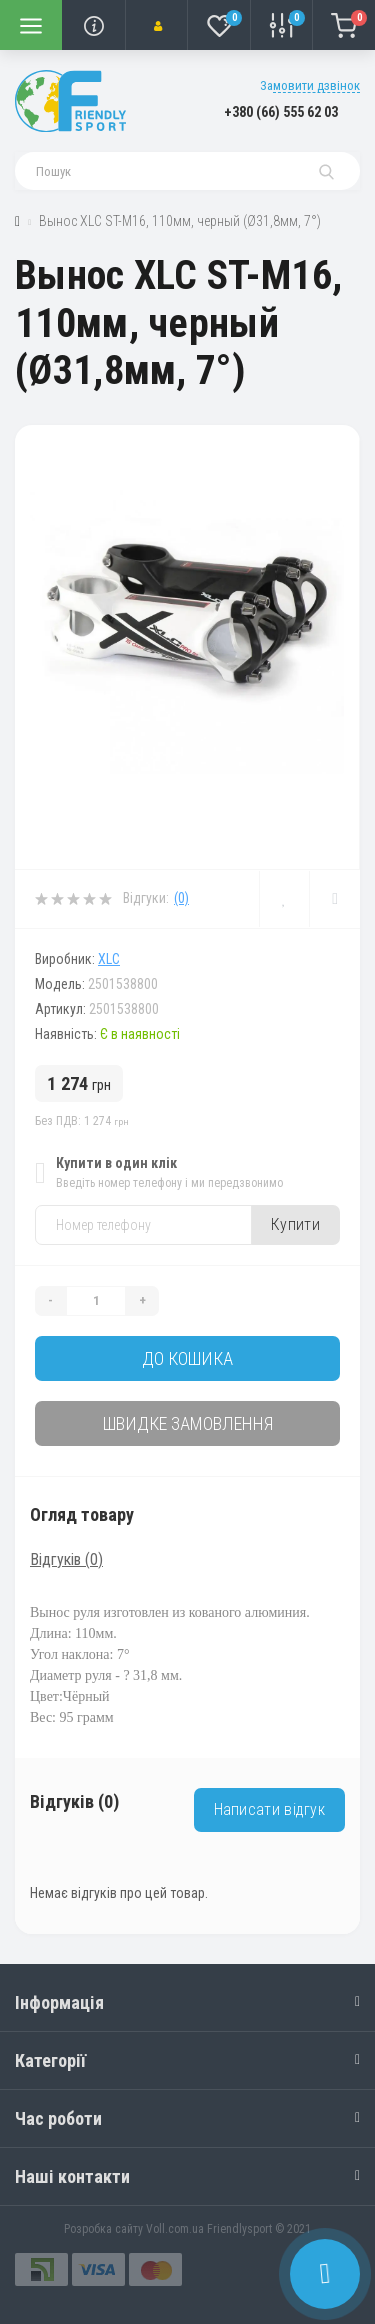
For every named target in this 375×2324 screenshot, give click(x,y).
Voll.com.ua (175, 2229)
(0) (181, 898)
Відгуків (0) (66, 1559)
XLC (109, 959)
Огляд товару (82, 1514)
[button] (156, 25)
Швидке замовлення (188, 1423)
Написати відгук (270, 1809)
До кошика (187, 1358)
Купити (295, 1224)
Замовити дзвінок (310, 85)
